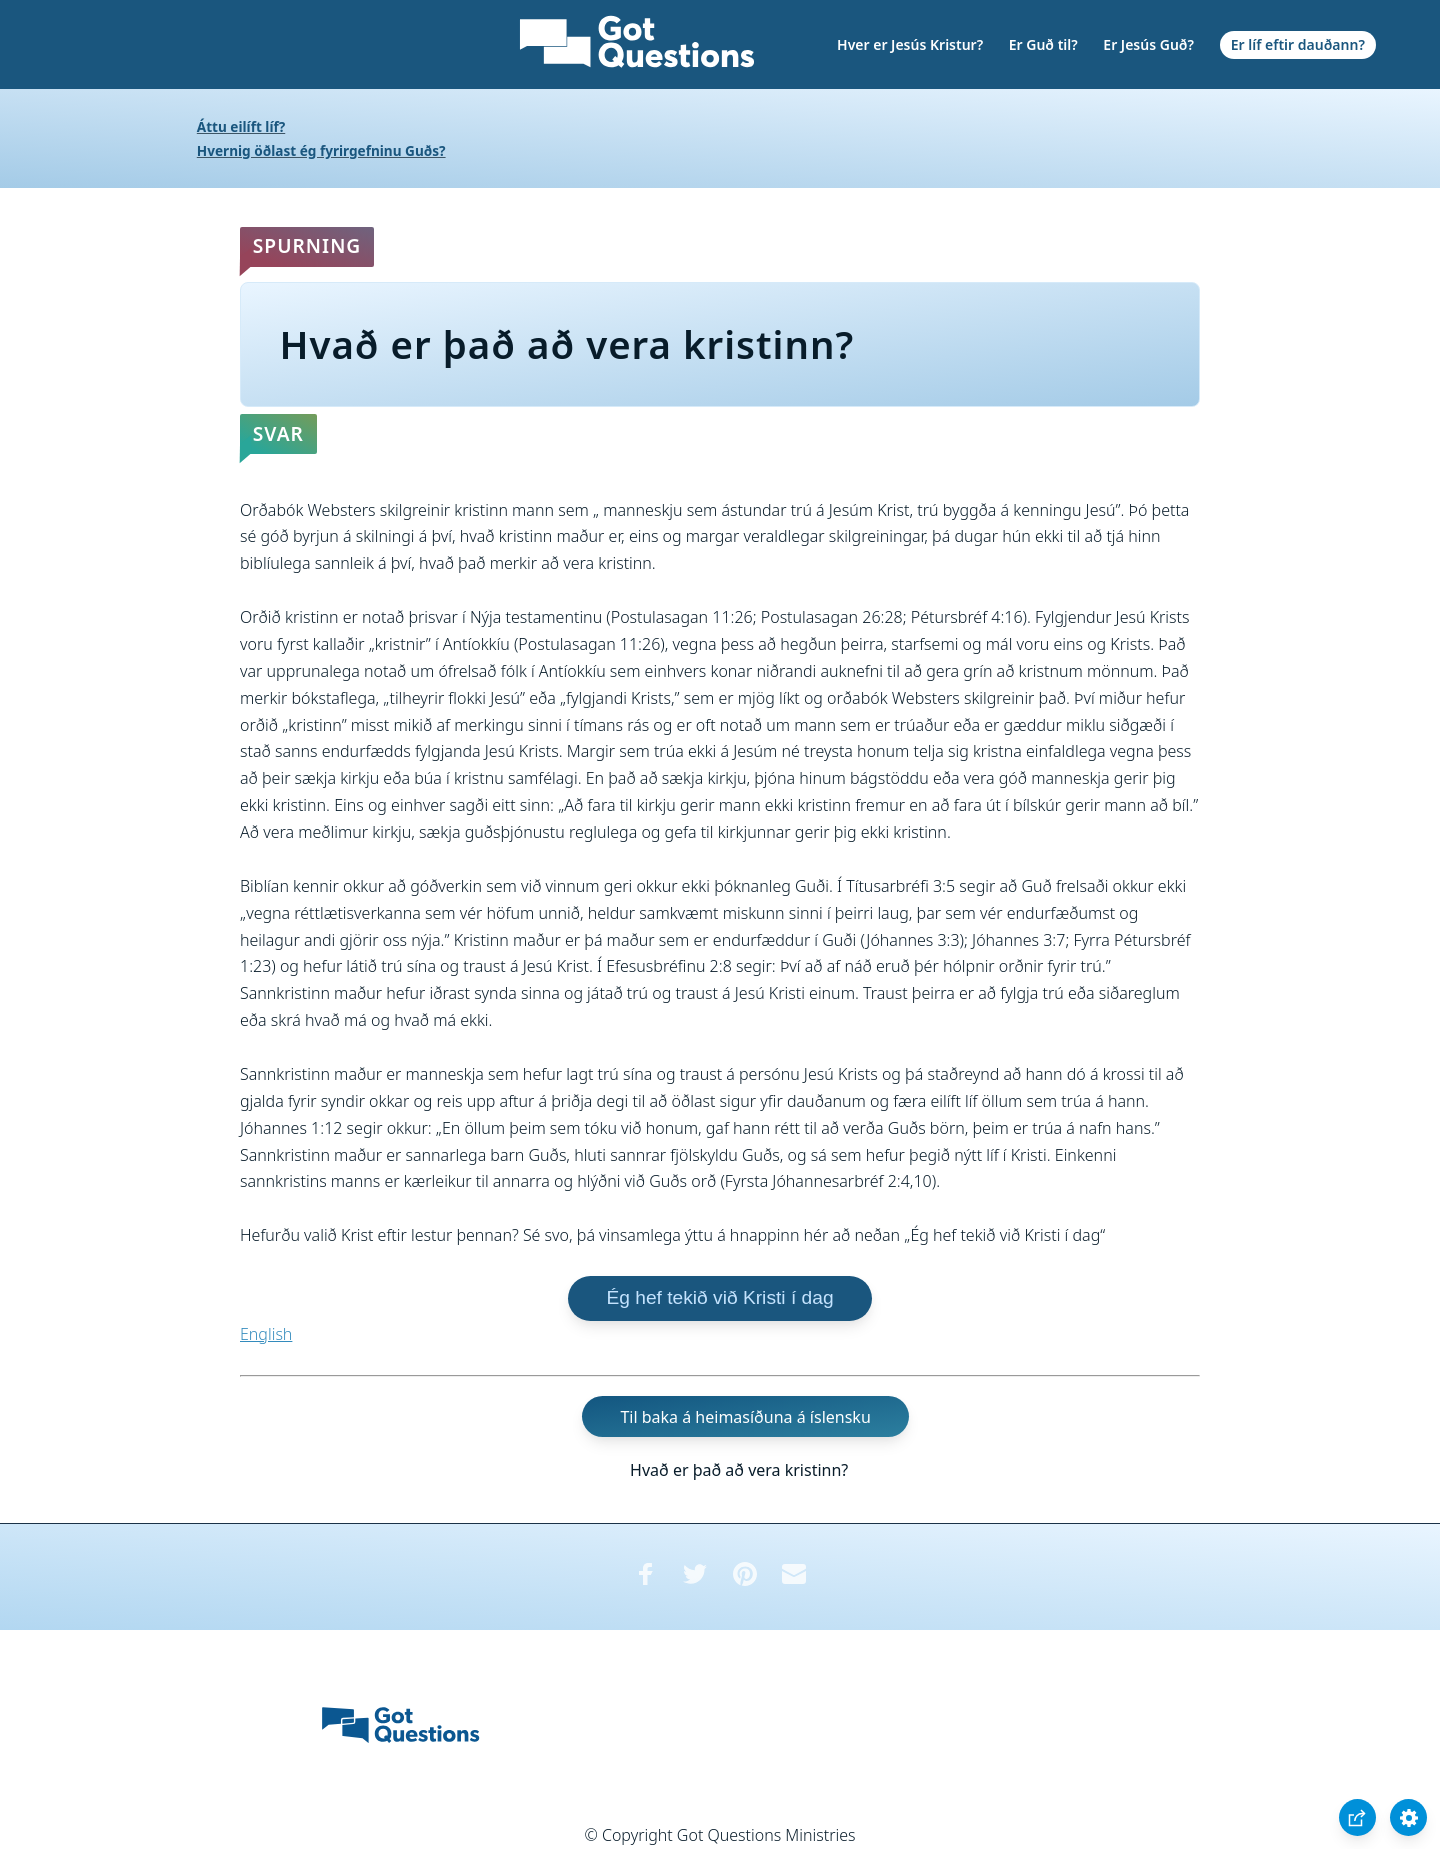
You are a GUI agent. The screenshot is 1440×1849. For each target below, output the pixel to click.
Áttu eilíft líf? (241, 126)
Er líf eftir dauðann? (1298, 44)
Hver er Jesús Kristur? (910, 44)
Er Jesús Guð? (1148, 44)
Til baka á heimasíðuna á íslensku (745, 1417)
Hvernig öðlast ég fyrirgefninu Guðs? (321, 150)
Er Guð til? (1043, 44)
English (266, 1334)
